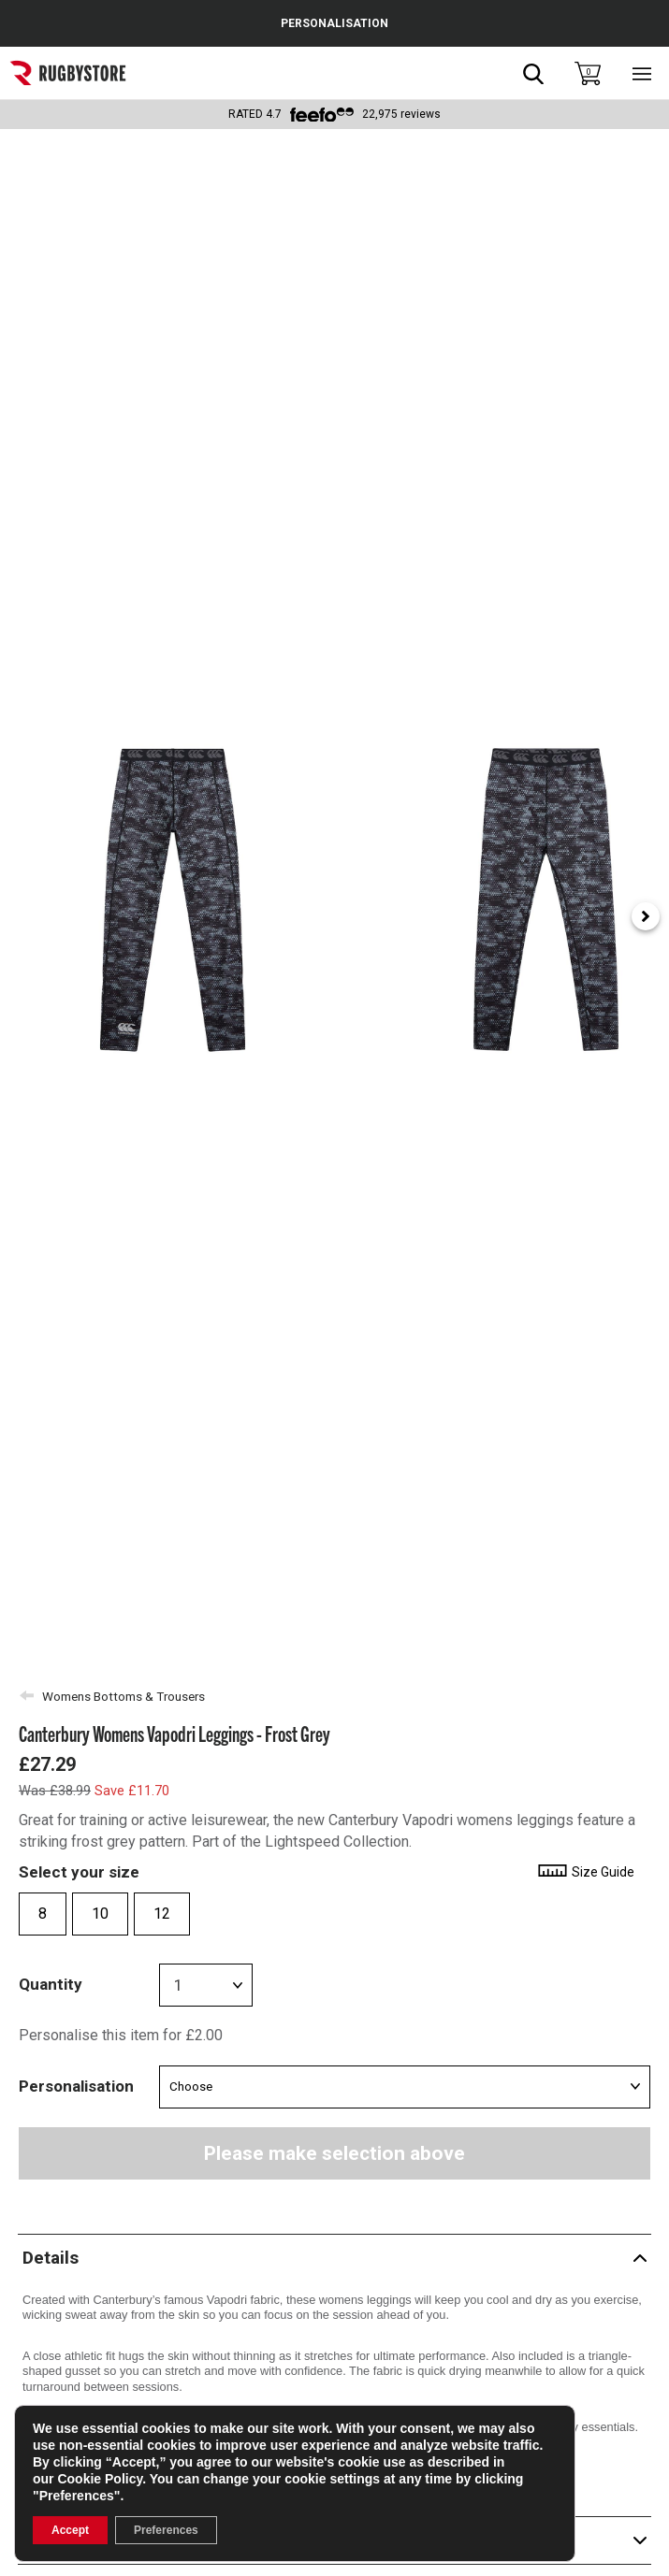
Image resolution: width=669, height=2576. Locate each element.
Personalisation (76, 2086)
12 (161, 1913)
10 (100, 1913)
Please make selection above (334, 2153)
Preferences (166, 2530)
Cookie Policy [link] (99, 2478)
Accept (70, 2530)
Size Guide (585, 1871)
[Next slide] (646, 916)
